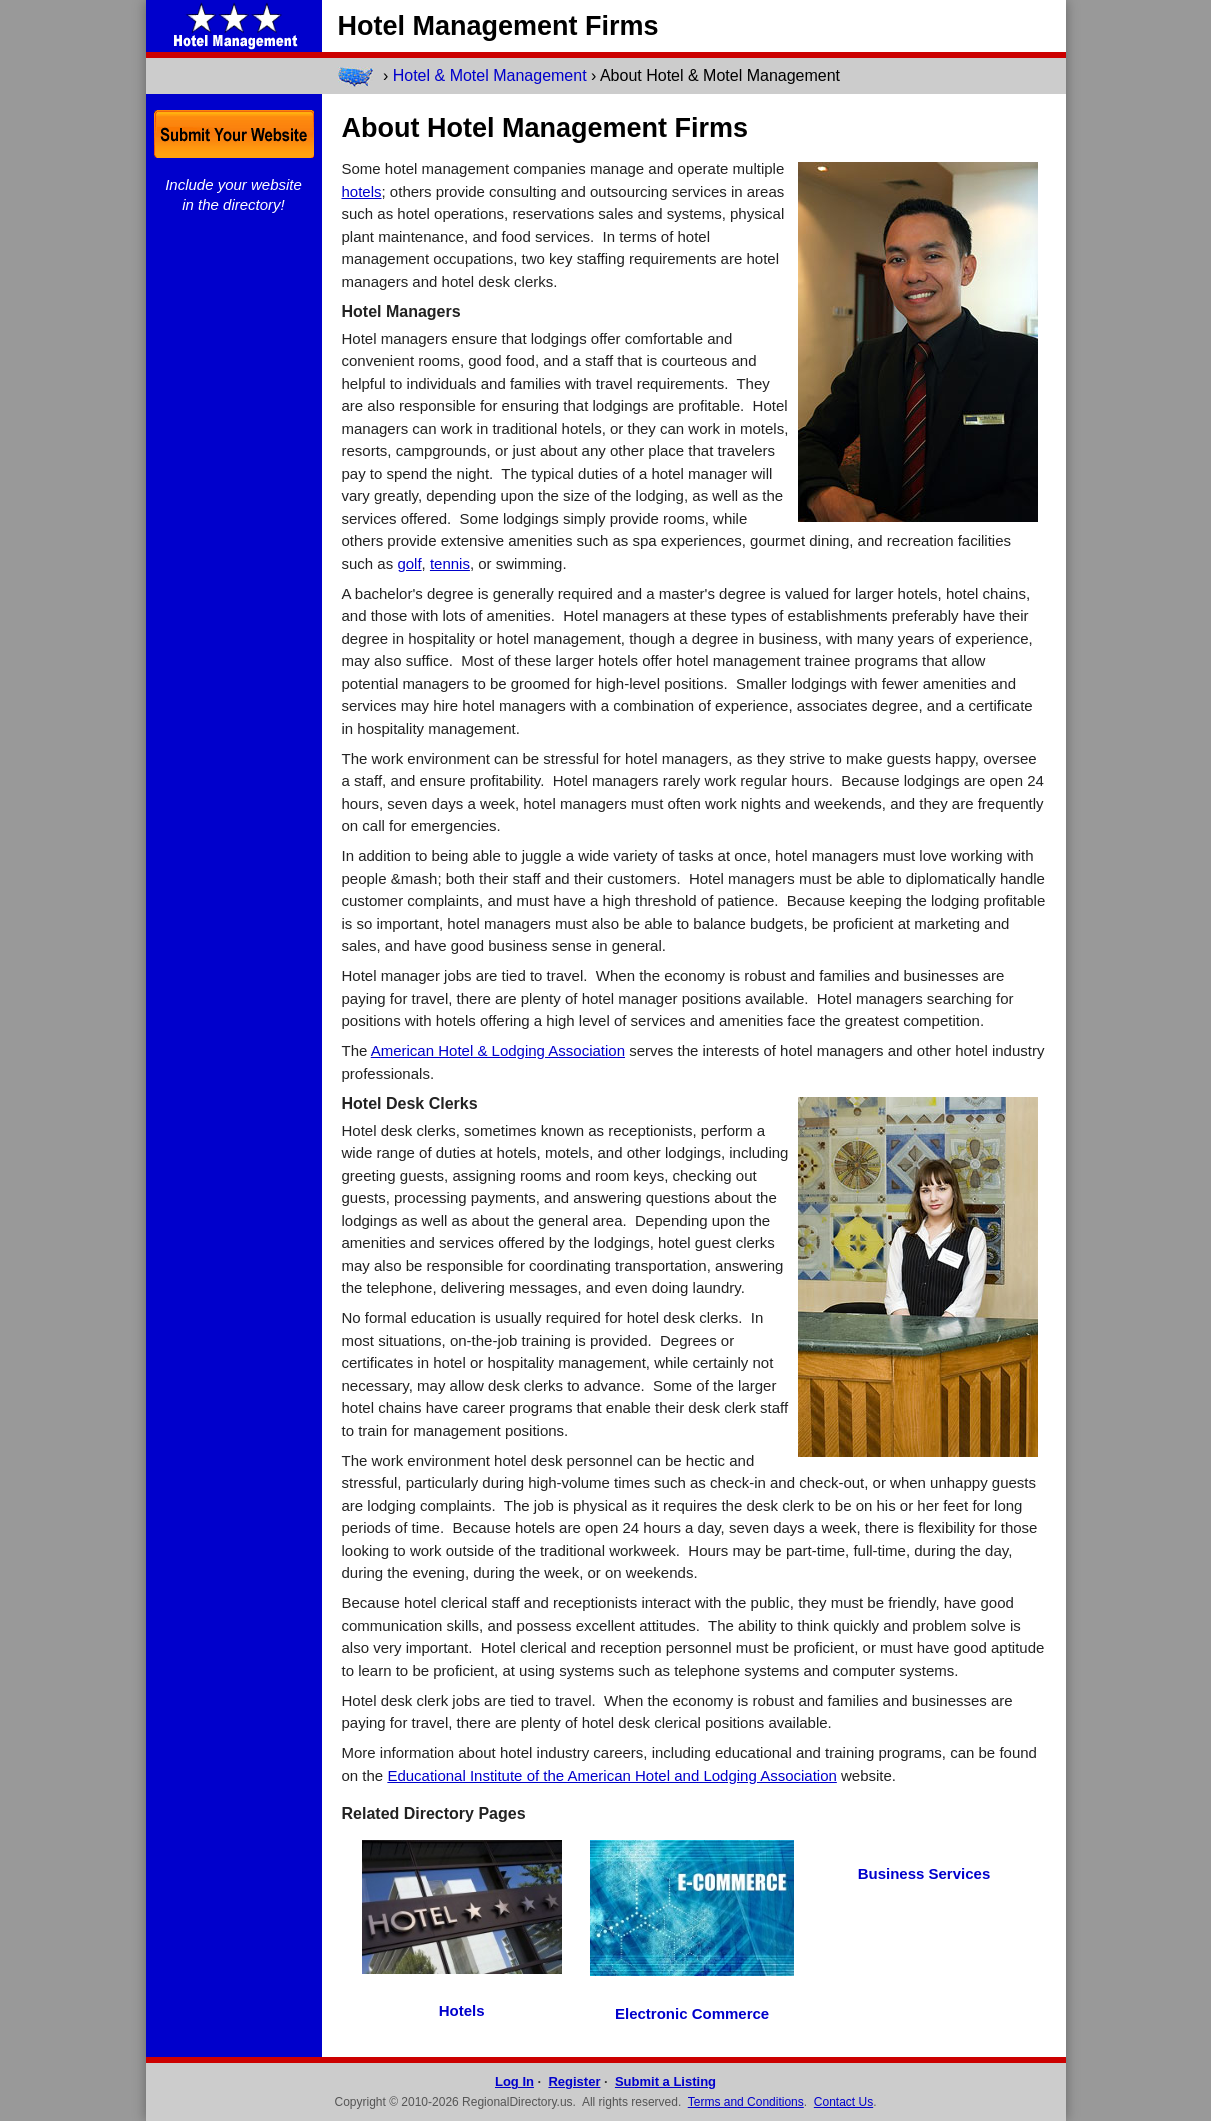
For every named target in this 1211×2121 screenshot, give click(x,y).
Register (574, 2081)
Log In (514, 2081)
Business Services (924, 1873)
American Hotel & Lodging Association (498, 1050)
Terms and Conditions (746, 2102)
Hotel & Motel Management (490, 75)
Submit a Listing (665, 2081)
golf (409, 563)
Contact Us (843, 2102)
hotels (362, 191)
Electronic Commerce (692, 2013)
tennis (450, 563)
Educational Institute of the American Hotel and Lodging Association (611, 1775)
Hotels (462, 2010)
